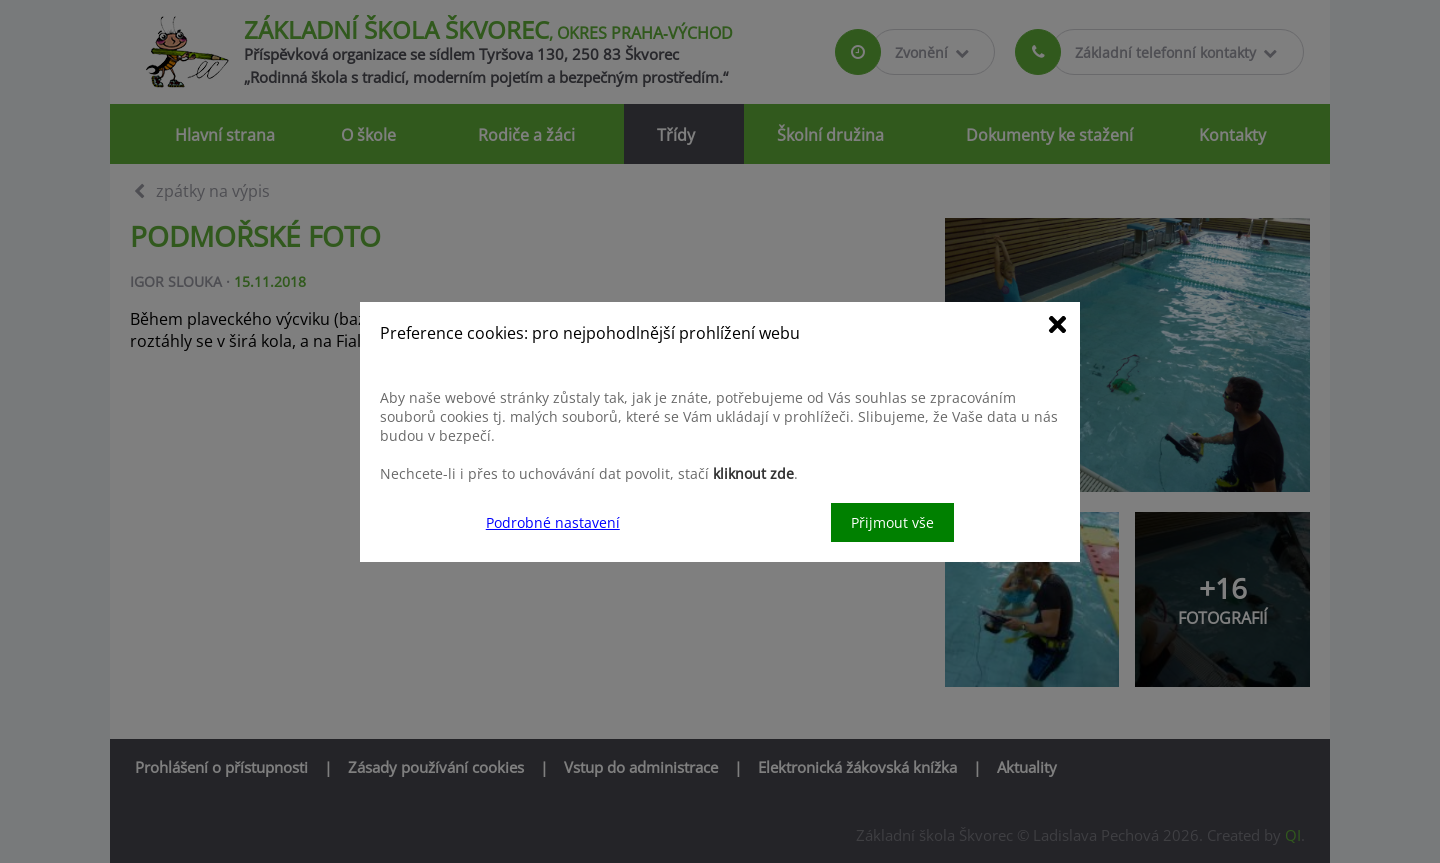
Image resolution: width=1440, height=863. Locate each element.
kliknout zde (753, 473)
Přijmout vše (892, 522)
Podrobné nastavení (553, 522)
